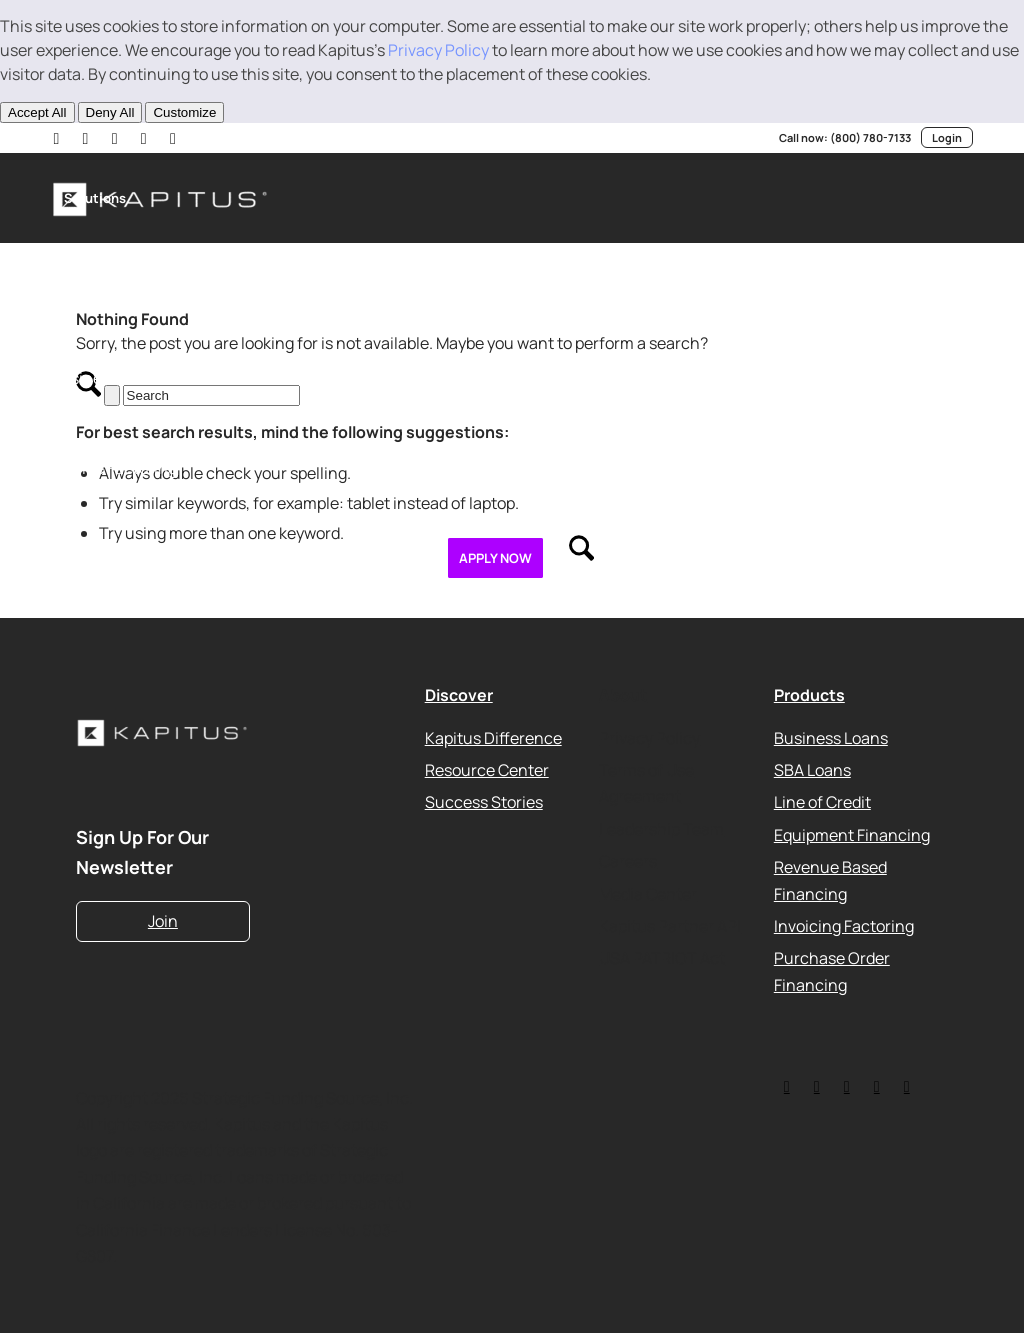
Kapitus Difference (493, 737)
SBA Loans (812, 770)
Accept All (37, 112)
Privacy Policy (438, 50)
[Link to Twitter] (787, 1086)
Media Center (648, 893)
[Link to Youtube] (117, 138)
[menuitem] (95, 198)
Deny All (110, 112)
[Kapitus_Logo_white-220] (163, 733)
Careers (628, 861)
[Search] (581, 558)
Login (947, 137)
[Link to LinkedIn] (57, 138)
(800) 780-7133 (870, 137)
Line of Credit (822, 802)
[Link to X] (87, 138)
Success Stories (484, 802)
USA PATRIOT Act (662, 958)
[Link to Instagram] (147, 138)
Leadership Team (661, 828)
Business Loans (831, 737)
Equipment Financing (852, 834)
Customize (184, 112)
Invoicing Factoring (844, 925)
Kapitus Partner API (670, 925)
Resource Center (487, 770)
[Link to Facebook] (177, 138)
